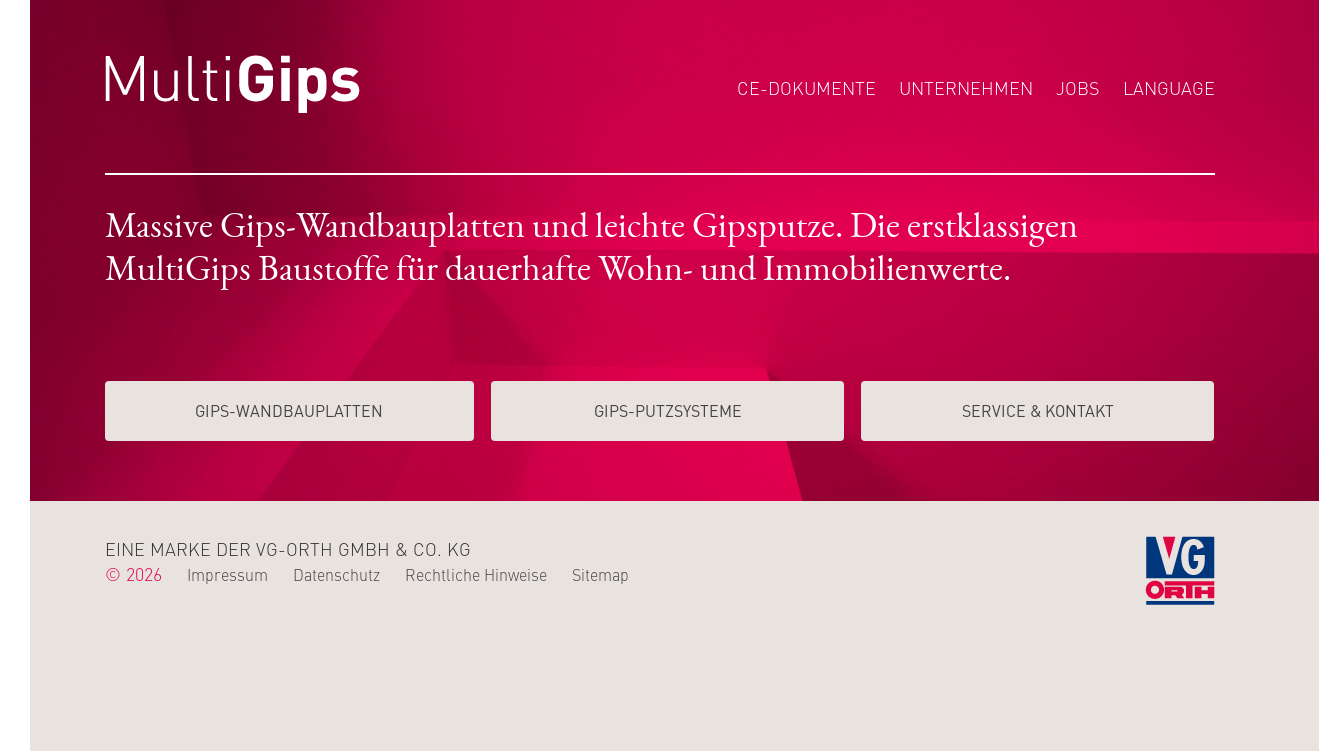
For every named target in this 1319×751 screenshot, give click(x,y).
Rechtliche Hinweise (476, 574)
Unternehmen (966, 87)
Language (1169, 87)
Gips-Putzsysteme (668, 410)
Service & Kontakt (1038, 410)
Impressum (227, 574)
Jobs (1078, 87)
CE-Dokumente (806, 87)
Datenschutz (336, 574)
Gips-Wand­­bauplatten (289, 410)
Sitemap (600, 574)
